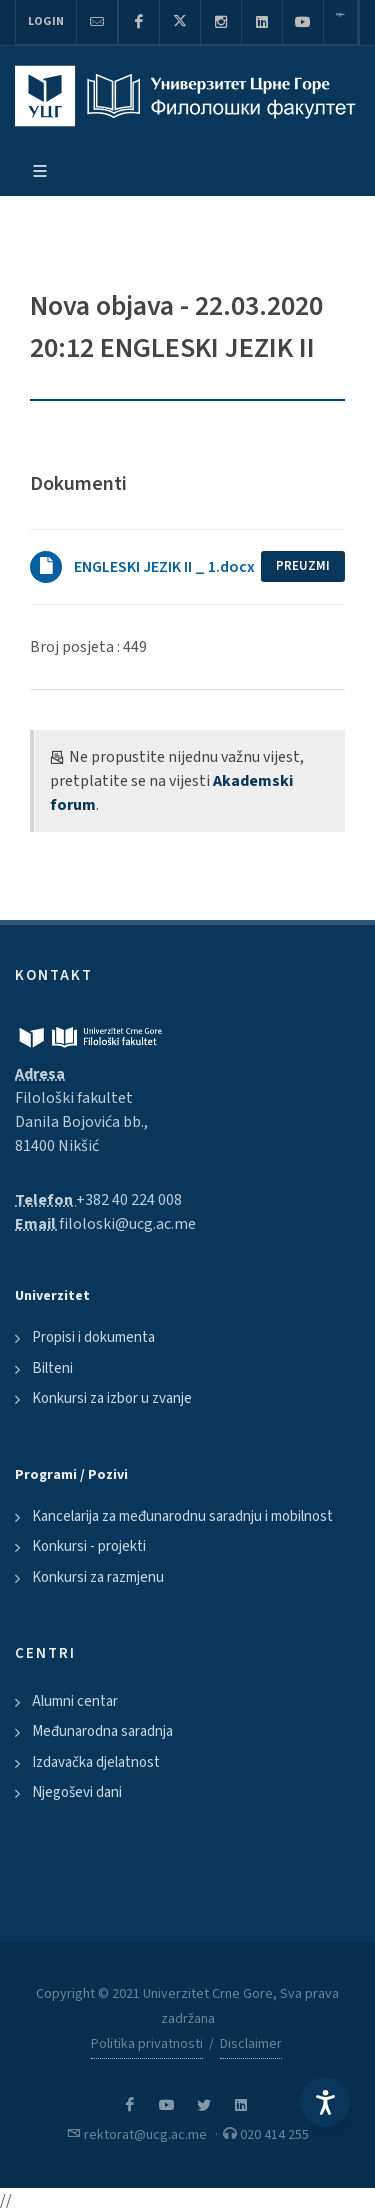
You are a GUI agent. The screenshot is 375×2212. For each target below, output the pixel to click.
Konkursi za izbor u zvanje (112, 1398)
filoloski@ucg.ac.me (127, 1224)
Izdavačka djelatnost (96, 1762)
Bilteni (52, 1368)
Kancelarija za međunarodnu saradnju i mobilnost (182, 1516)
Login (46, 21)
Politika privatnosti (147, 2044)
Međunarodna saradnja (102, 1731)
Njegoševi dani (77, 1792)
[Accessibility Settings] (325, 2102)
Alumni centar (75, 1701)
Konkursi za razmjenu (98, 1577)
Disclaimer (251, 2044)
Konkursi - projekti (89, 1546)
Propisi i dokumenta (93, 1337)
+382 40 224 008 (129, 1200)
